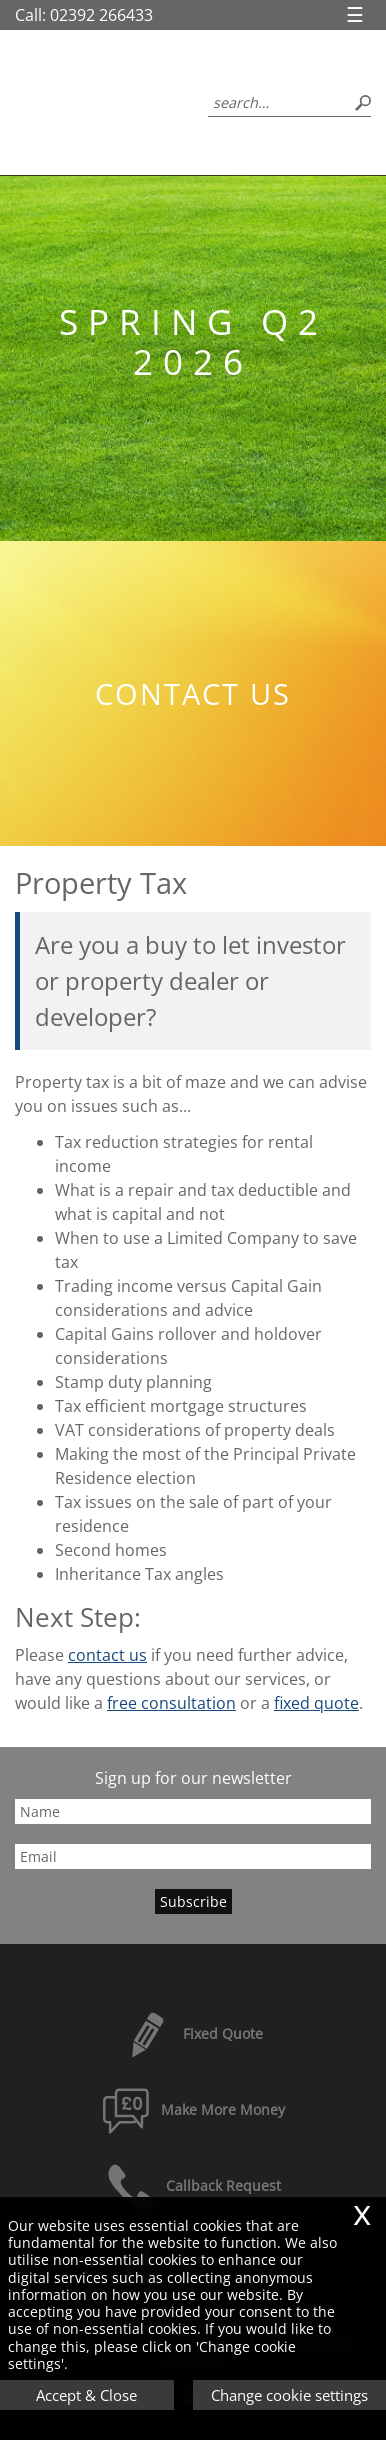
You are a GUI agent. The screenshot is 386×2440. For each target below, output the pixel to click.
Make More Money (193, 2110)
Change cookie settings (289, 2395)
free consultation (171, 1703)
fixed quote (316, 1703)
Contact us (193, 693)
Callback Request (193, 2186)
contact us (107, 1655)
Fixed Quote (193, 2034)
